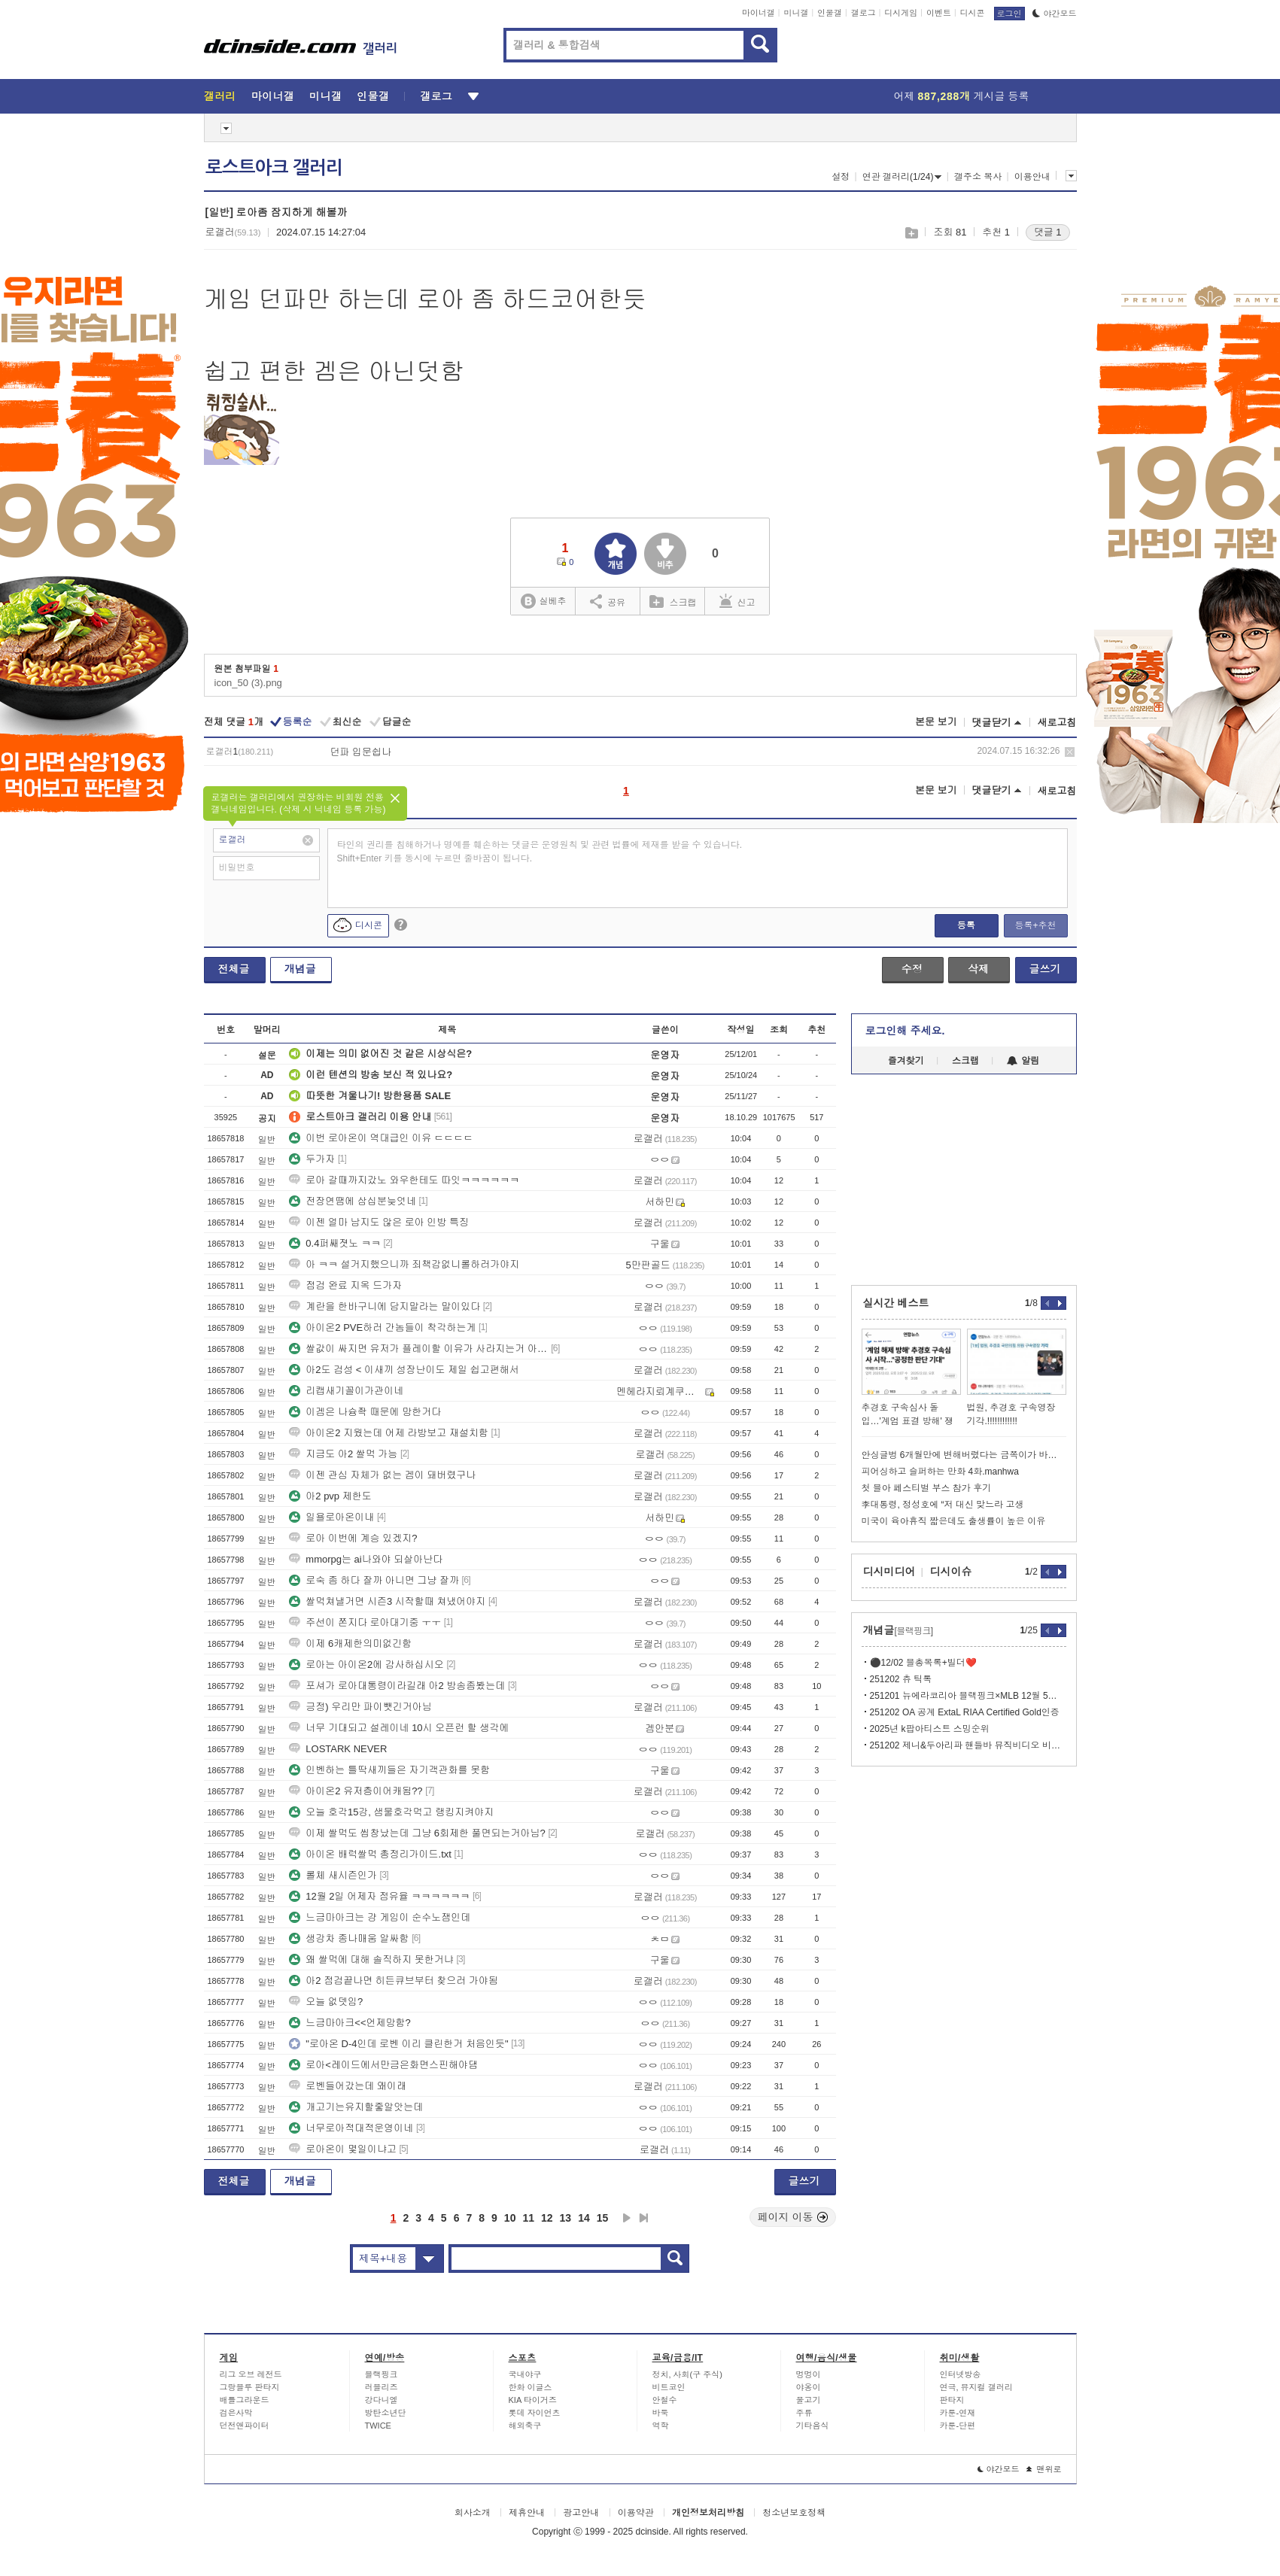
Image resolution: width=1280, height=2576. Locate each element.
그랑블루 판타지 (250, 2387)
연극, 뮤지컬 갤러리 (976, 2387)
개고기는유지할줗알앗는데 (356, 2107)
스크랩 (911, 232)
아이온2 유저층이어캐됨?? (355, 1791)
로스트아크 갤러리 (273, 168)
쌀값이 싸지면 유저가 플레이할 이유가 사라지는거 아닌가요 (418, 1348)
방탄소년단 (385, 2412)
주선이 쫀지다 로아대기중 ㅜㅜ (365, 1622)
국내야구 (525, 2374)
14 (584, 2218)
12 (547, 2218)
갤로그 (863, 12)
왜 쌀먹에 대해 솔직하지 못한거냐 (371, 1959)
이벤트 (938, 12)
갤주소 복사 (978, 177)
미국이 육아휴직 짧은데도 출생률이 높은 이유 (954, 1521)
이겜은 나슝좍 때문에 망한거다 (365, 1411)
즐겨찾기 (906, 1061)
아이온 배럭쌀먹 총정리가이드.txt (370, 1854)
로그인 (1009, 13)
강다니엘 (381, 2399)
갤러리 (220, 96)
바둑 (660, 2412)
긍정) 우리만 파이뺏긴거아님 (360, 1706)
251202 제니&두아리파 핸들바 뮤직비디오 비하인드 (968, 1745)
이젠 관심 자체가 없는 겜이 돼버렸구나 (382, 1475)
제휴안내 (527, 2513)
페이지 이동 (793, 2217)
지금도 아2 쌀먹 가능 (343, 1454)
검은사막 (236, 2412)
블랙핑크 (381, 2374)
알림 (1023, 1061)
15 (603, 2218)
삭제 (1070, 752)
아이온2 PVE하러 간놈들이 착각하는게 (382, 1327)
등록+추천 (1035, 925)
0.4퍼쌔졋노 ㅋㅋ (335, 1243)
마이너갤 (758, 12)
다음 (626, 2218)
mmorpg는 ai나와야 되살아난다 (365, 1559)
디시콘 (972, 12)
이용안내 (1032, 177)
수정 (912, 969)
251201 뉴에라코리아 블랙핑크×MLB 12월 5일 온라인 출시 (968, 1695)
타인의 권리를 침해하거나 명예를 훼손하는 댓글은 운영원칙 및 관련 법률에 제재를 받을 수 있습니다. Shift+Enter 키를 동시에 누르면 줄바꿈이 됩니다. (540, 852)
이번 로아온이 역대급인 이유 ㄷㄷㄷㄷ (381, 1138)
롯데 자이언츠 (535, 2412)
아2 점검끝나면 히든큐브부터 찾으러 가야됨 (393, 1980)
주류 (804, 2412)
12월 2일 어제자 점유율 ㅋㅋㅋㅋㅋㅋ (379, 1896)
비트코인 (669, 2387)
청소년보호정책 (793, 2513)
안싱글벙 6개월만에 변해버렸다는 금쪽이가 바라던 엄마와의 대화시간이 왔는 (964, 1455)
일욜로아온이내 (331, 1517)
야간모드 (1054, 13)
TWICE (378, 2425)
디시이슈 (951, 1572)
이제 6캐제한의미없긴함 (350, 1643)
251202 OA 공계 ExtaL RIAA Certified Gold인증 (965, 1712)
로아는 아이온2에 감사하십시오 (366, 1664)
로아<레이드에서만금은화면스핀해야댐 (383, 2064)
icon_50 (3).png (248, 682)
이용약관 (636, 2513)
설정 (841, 177)
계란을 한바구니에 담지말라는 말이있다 (384, 1306)
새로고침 (1057, 722)
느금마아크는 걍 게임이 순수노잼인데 (379, 1917)
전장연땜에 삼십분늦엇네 (352, 1201)
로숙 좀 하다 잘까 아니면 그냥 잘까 (374, 1580)
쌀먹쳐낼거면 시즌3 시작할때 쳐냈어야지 (387, 1601)
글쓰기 (1045, 969)
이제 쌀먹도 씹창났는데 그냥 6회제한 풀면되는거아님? (417, 1833)
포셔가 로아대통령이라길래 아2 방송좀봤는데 (397, 1685)
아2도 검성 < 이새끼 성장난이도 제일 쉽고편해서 (404, 1369)
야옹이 (808, 2387)
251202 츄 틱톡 (901, 1679)
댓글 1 (1048, 232)
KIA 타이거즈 (533, 2399)
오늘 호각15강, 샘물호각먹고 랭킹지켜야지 (391, 1812)
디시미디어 (889, 1572)
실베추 (543, 601)
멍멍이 (808, 2374)
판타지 (952, 2399)
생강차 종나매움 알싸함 (349, 1938)
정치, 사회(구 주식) (687, 2374)
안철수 (664, 2399)
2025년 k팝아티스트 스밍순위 (930, 1729)
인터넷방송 (960, 2374)
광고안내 (581, 2513)
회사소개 (473, 2513)
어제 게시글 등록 (961, 96)
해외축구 (525, 2425)
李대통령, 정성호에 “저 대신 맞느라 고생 (943, 1504)
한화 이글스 (530, 2387)
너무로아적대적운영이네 (351, 2128)
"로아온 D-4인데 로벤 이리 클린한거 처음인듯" (398, 2043)
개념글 (300, 969)
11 (528, 2218)
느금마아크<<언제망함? (349, 2022)
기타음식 (812, 2425)
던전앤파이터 (244, 2425)
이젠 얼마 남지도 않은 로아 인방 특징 (379, 1222)
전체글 (234, 969)
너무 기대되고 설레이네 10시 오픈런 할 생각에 (399, 1727)
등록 (966, 925)
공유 (607, 601)
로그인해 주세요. (905, 1031)
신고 (737, 601)
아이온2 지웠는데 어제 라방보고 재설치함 (388, 1432)
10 (510, 2218)
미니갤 (795, 12)
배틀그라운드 (244, 2399)
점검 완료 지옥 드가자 (345, 1285)
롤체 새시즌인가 (333, 1875)
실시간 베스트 (896, 1303)
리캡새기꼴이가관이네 (346, 1390)
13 (566, 2218)
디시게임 (900, 12)
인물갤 (829, 12)
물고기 (808, 2399)
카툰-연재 (958, 2412)
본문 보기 (936, 722)
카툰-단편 (958, 2425)
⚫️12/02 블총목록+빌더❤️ (923, 1662)
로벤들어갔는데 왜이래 (347, 2085)
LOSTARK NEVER (338, 1748)
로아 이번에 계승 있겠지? (353, 1538)
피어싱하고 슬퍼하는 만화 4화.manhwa (940, 1471)
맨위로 (1044, 2469)
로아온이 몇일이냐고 (343, 2149)
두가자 (312, 1159)
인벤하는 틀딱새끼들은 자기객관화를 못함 (389, 1770)
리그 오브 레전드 (251, 2374)
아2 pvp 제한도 (330, 1496)
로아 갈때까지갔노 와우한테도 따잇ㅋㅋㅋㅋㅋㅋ (404, 1180)
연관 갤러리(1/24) (902, 177)
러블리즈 (381, 2387)
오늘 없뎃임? (326, 2001)
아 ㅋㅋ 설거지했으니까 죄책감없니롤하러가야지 (404, 1264)
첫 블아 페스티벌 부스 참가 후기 (927, 1488)
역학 (660, 2425)
